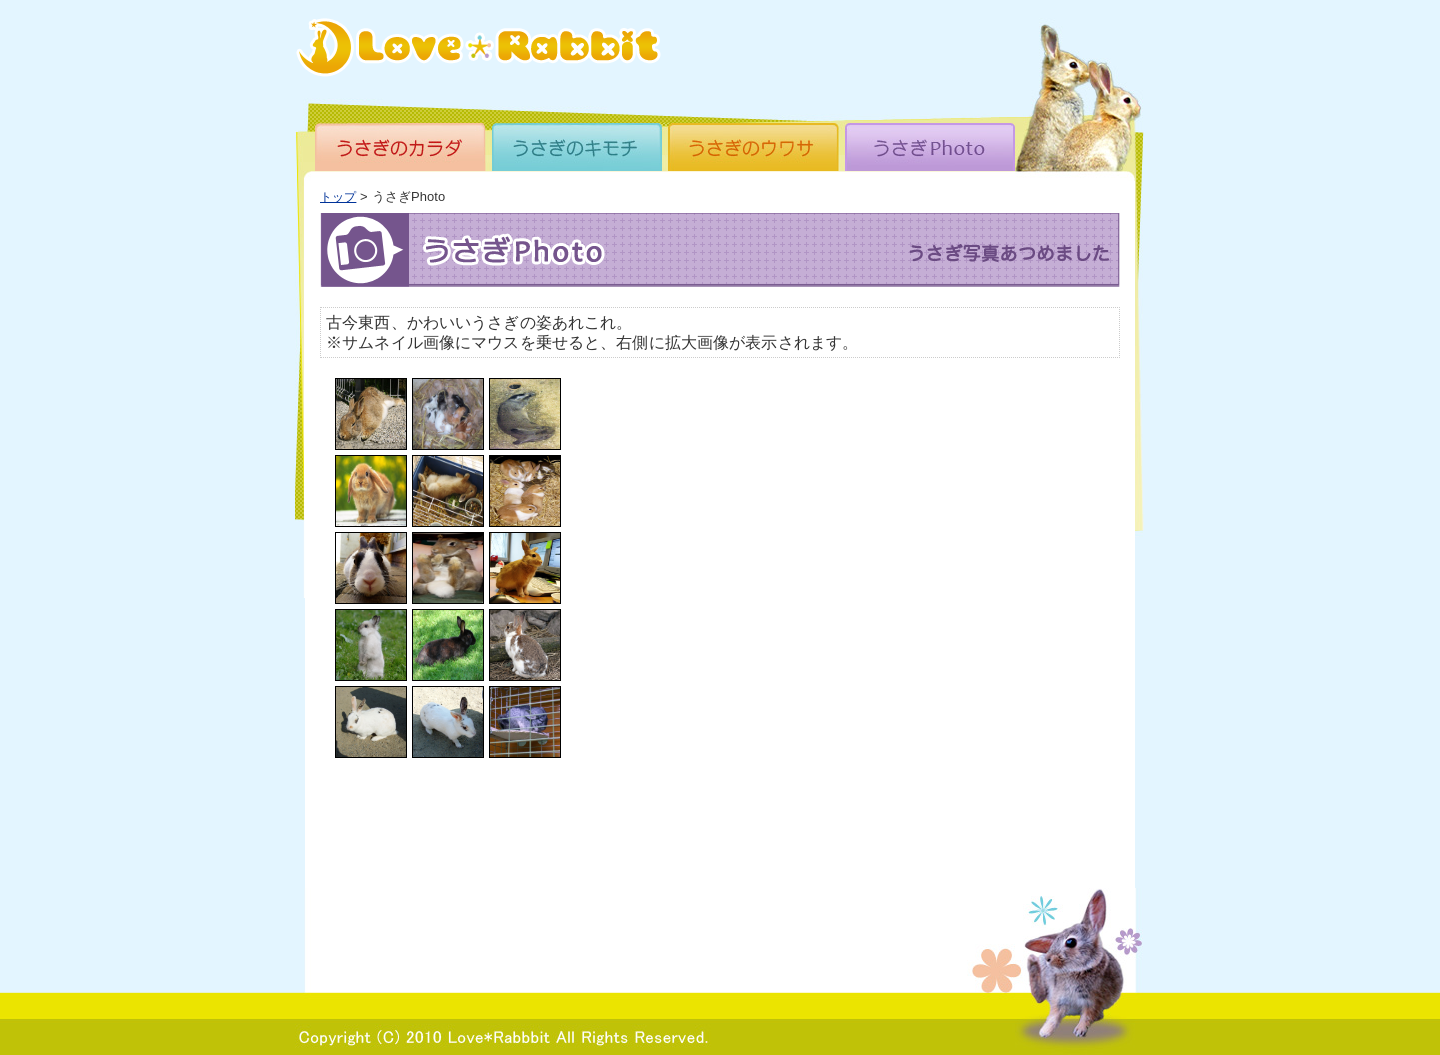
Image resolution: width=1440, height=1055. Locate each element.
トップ (338, 196)
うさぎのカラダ (403, 147)
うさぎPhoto (931, 147)
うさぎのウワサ (755, 147)
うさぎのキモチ (579, 147)
